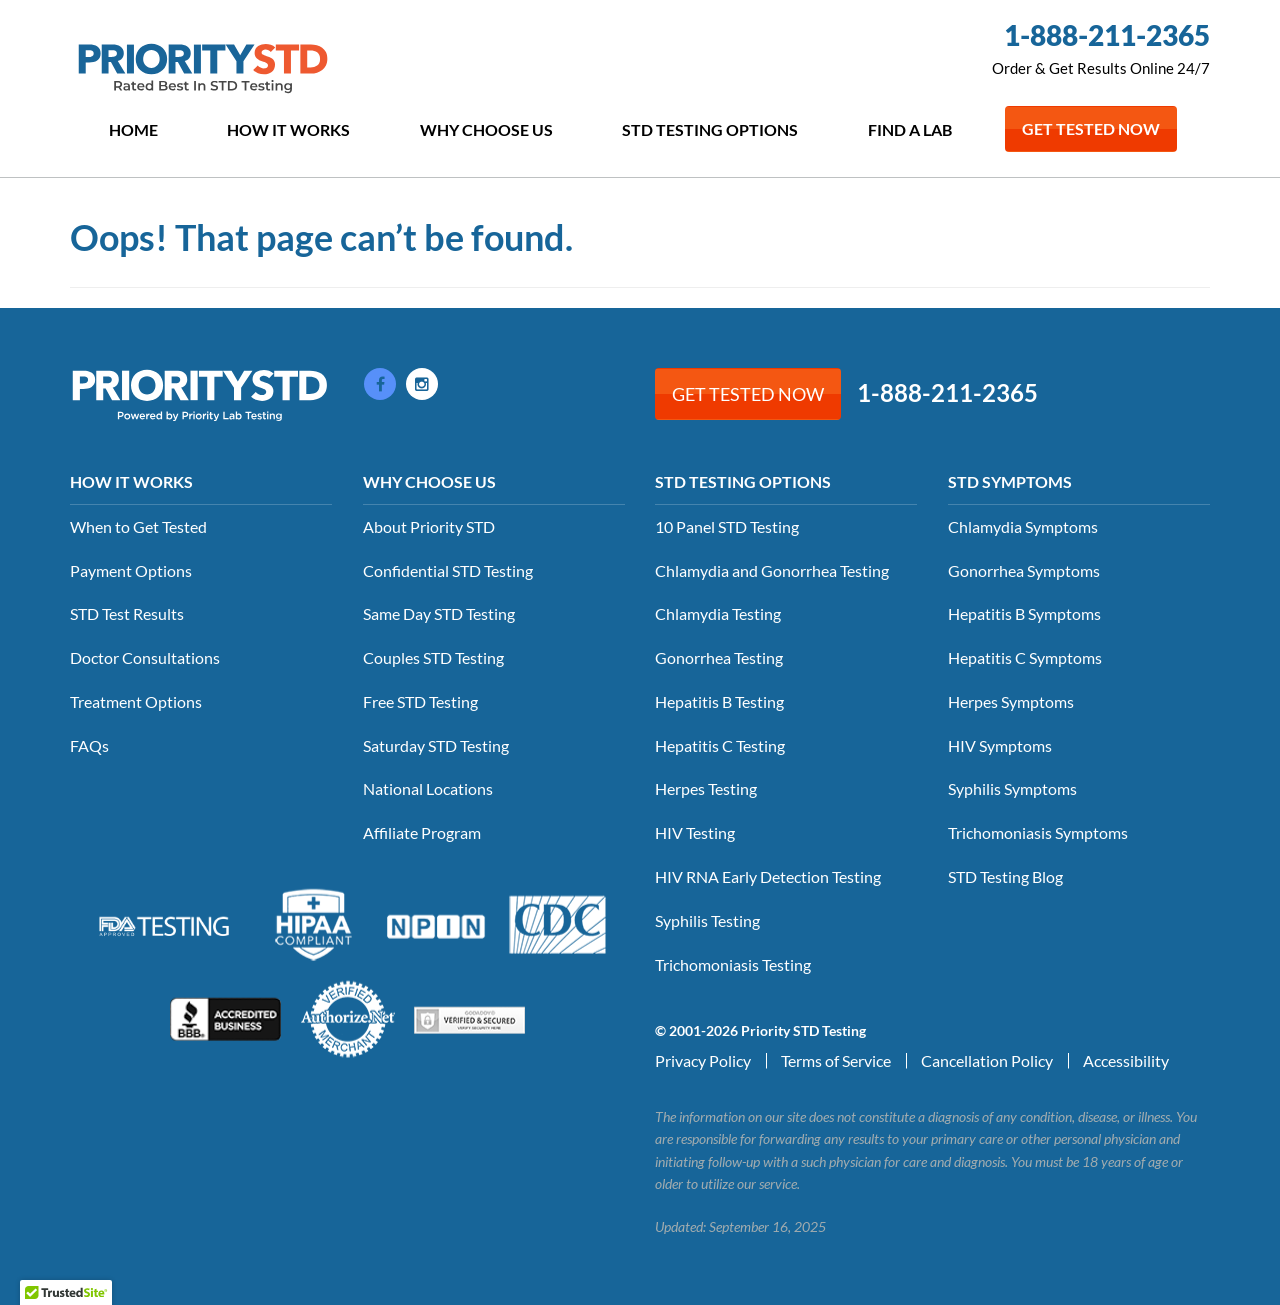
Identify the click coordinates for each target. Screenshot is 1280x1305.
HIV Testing (695, 832)
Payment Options (131, 570)
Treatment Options (136, 701)
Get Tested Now (1091, 128)
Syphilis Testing (707, 920)
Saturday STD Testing (436, 745)
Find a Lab (910, 129)
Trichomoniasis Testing (733, 964)
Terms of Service (836, 1060)
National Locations (428, 788)
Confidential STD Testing (448, 570)
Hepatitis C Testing (720, 745)
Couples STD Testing (433, 657)
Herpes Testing (706, 788)
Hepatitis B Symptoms (1024, 613)
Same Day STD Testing (439, 613)
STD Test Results (127, 613)
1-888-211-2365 (1107, 35)
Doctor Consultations (145, 657)
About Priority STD (429, 526)
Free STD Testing (420, 701)
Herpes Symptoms (1011, 701)
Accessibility (1126, 1060)
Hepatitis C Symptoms (1025, 657)
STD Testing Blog (1005, 876)
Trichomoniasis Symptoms (1038, 832)
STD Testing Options (710, 129)
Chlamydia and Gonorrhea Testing (772, 570)
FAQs (89, 745)
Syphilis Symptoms (1012, 788)
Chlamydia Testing (718, 613)
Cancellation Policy (987, 1060)
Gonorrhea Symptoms (1024, 570)
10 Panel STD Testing (727, 526)
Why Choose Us (486, 129)
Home (133, 129)
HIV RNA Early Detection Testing (768, 876)
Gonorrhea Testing (719, 657)
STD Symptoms (1010, 481)
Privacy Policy (703, 1060)
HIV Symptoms (1000, 745)
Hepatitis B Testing (719, 701)
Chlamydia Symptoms (1023, 526)
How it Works (288, 129)
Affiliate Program (422, 832)
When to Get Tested (138, 526)
